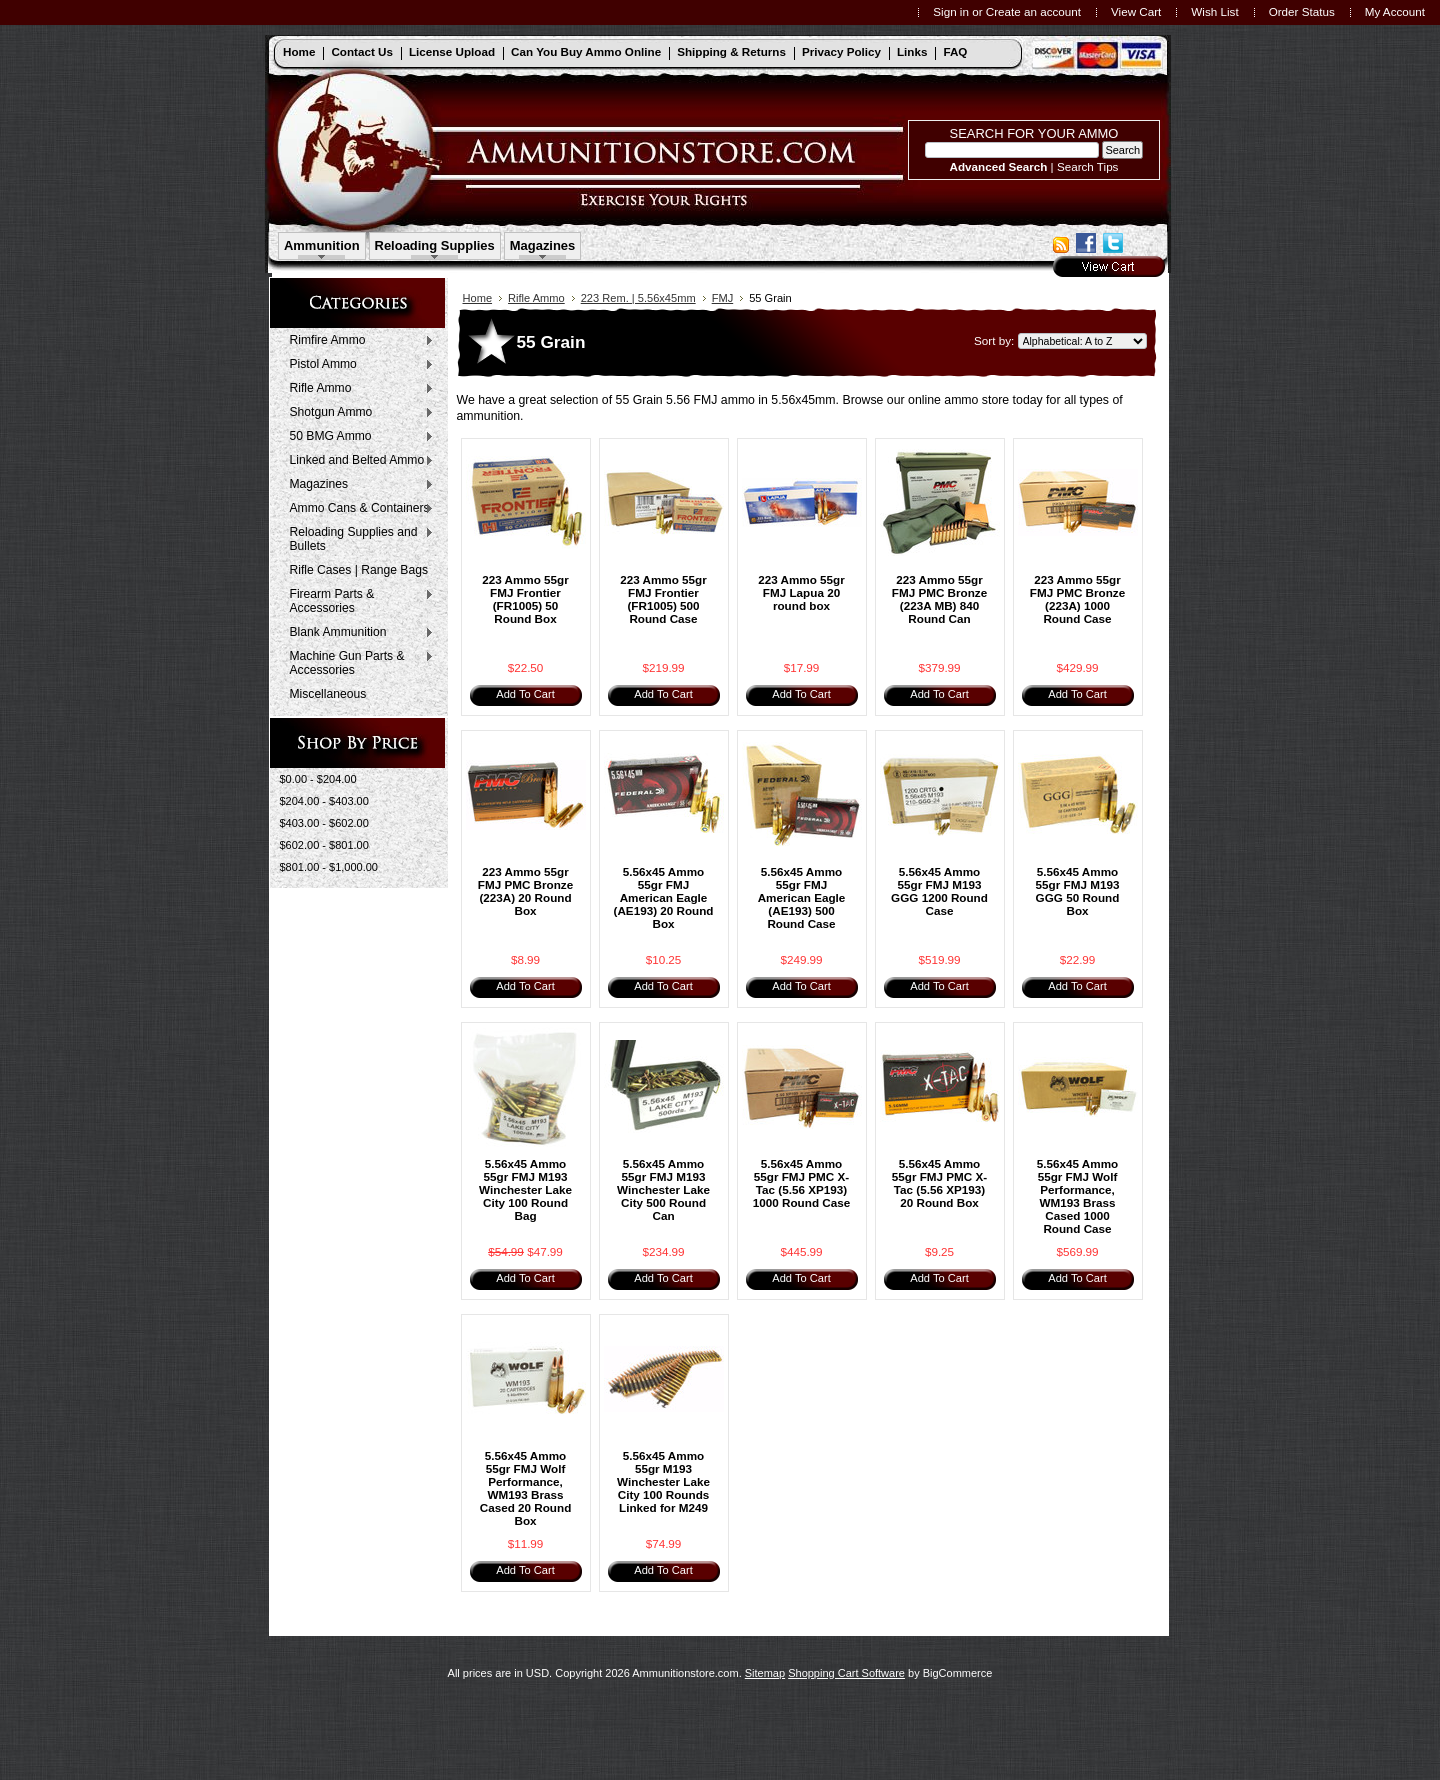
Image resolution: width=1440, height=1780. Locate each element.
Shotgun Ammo (357, 413)
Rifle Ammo (357, 389)
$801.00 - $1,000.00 (329, 867)
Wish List (1214, 11)
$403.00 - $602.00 (324, 823)
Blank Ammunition (357, 633)
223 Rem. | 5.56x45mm (638, 298)
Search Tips (1088, 166)
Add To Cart (525, 694)
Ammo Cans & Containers (357, 509)
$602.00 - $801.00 (324, 845)
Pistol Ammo (357, 365)
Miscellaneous (328, 694)
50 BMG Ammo (357, 437)
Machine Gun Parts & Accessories (357, 663)
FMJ (723, 298)
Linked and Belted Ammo (357, 461)
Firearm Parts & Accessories (357, 601)
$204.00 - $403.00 (324, 801)
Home (478, 298)
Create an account (1033, 11)
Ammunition (322, 245)
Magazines (543, 245)
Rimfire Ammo (357, 341)
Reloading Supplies (435, 245)
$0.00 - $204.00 (318, 779)
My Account (1395, 11)
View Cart (1136, 11)
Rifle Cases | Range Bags (359, 570)
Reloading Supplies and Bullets (357, 539)
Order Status (1302, 11)
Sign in (951, 11)
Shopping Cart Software (846, 1673)
